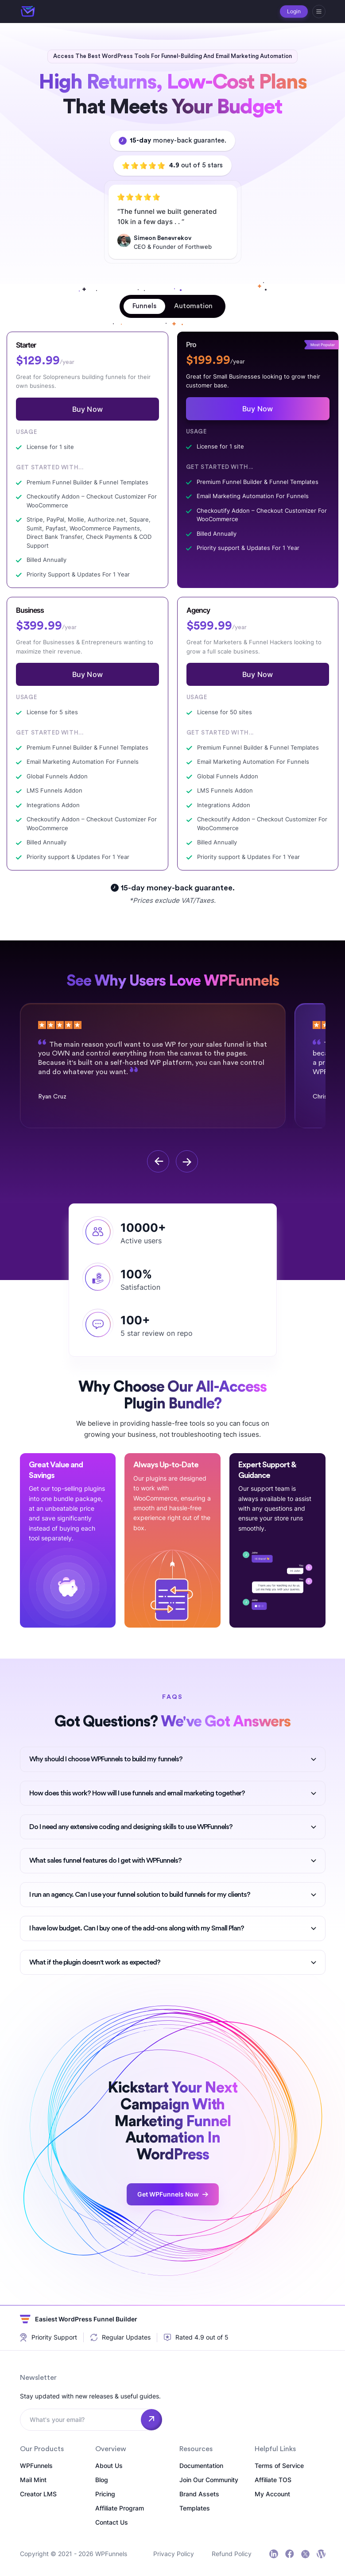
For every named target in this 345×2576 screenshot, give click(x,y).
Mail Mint (33, 2479)
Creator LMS (38, 2494)
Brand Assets (199, 2494)
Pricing (105, 2494)
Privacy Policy (173, 2553)
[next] (187, 1161)
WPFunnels (36, 2465)
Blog (101, 2479)
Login (294, 11)
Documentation (201, 2465)
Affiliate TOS (273, 2479)
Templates (194, 2508)
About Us (109, 2465)
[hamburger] (319, 11)
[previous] (158, 1161)
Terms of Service (279, 2465)
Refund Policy (232, 2553)
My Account (272, 2494)
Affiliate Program (119, 2508)
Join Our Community (208, 2479)
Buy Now (87, 409)
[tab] (144, 306)
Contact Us (111, 2522)
